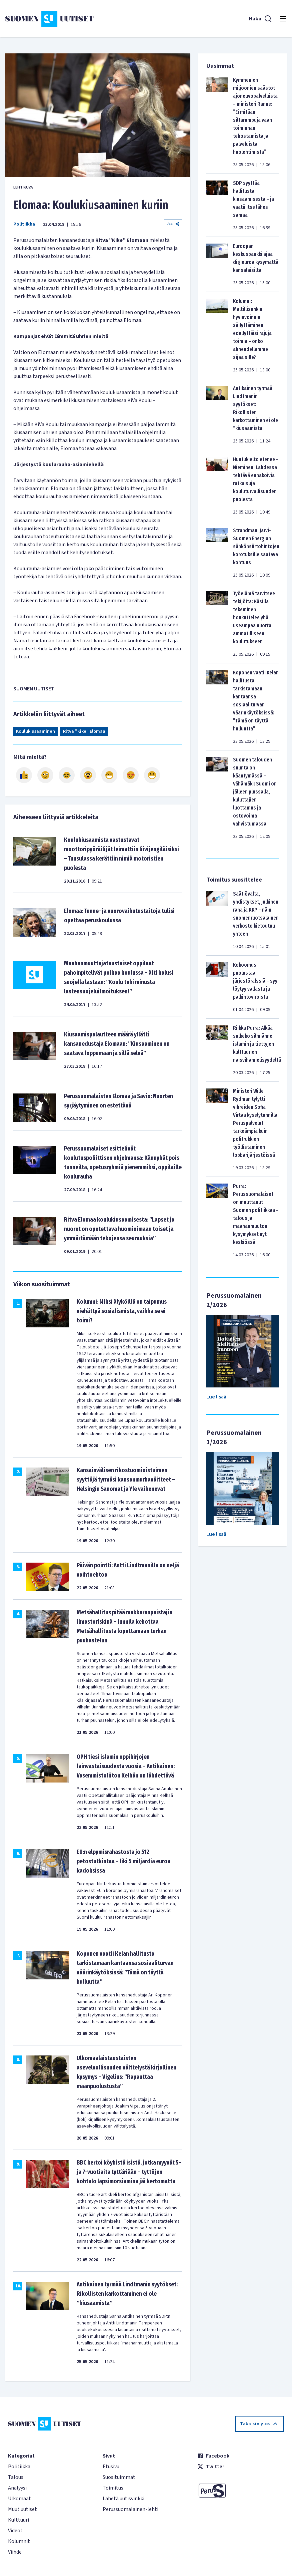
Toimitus (113, 2488)
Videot (15, 2530)
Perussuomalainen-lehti (130, 2509)
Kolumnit (19, 2541)
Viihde (15, 2552)
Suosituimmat (119, 2477)
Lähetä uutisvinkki (123, 2498)
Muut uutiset (22, 2509)
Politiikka (24, 224)
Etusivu (111, 2466)
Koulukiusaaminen (35, 731)
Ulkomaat (19, 2498)
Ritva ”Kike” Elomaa (84, 731)
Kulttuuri (18, 2520)
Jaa (173, 224)
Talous (15, 2477)
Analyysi (17, 2488)
